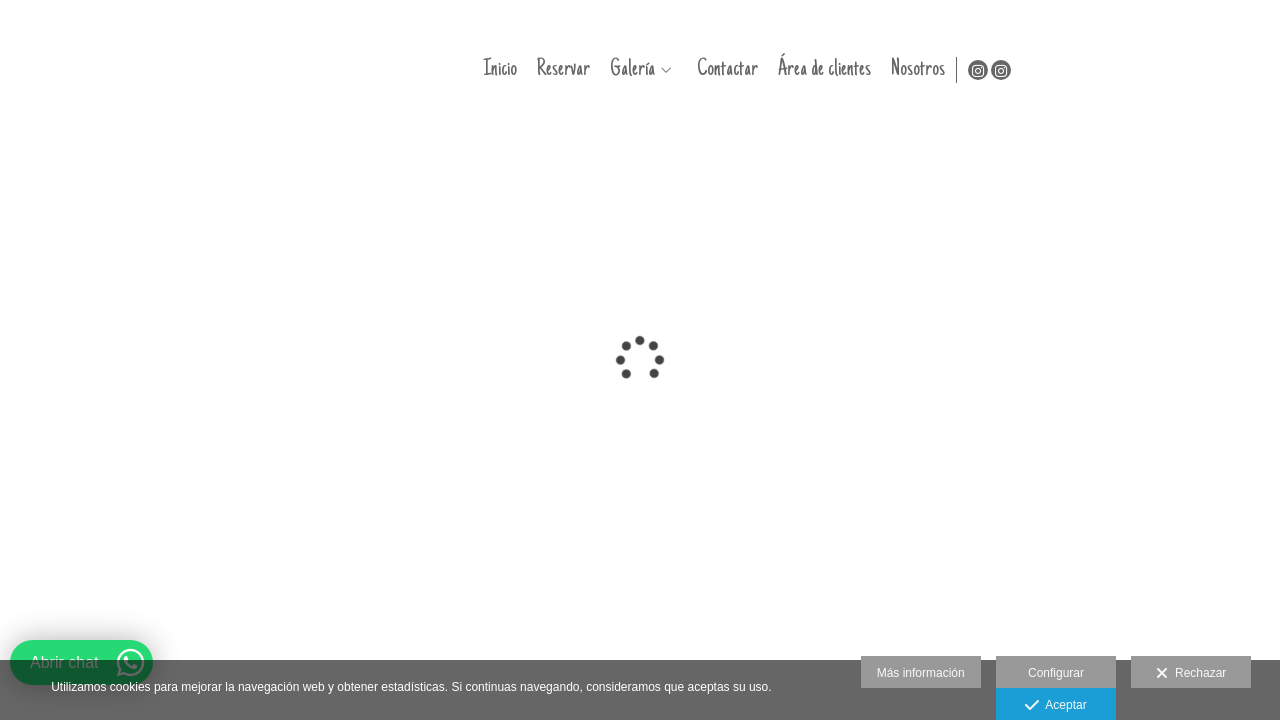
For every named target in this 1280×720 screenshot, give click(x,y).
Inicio (745, 69)
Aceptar (1055, 706)
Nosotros (1163, 69)
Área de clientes (1069, 69)
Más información (921, 673)
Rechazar (1191, 674)
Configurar (1056, 673)
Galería (877, 69)
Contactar (972, 69)
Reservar (808, 69)
